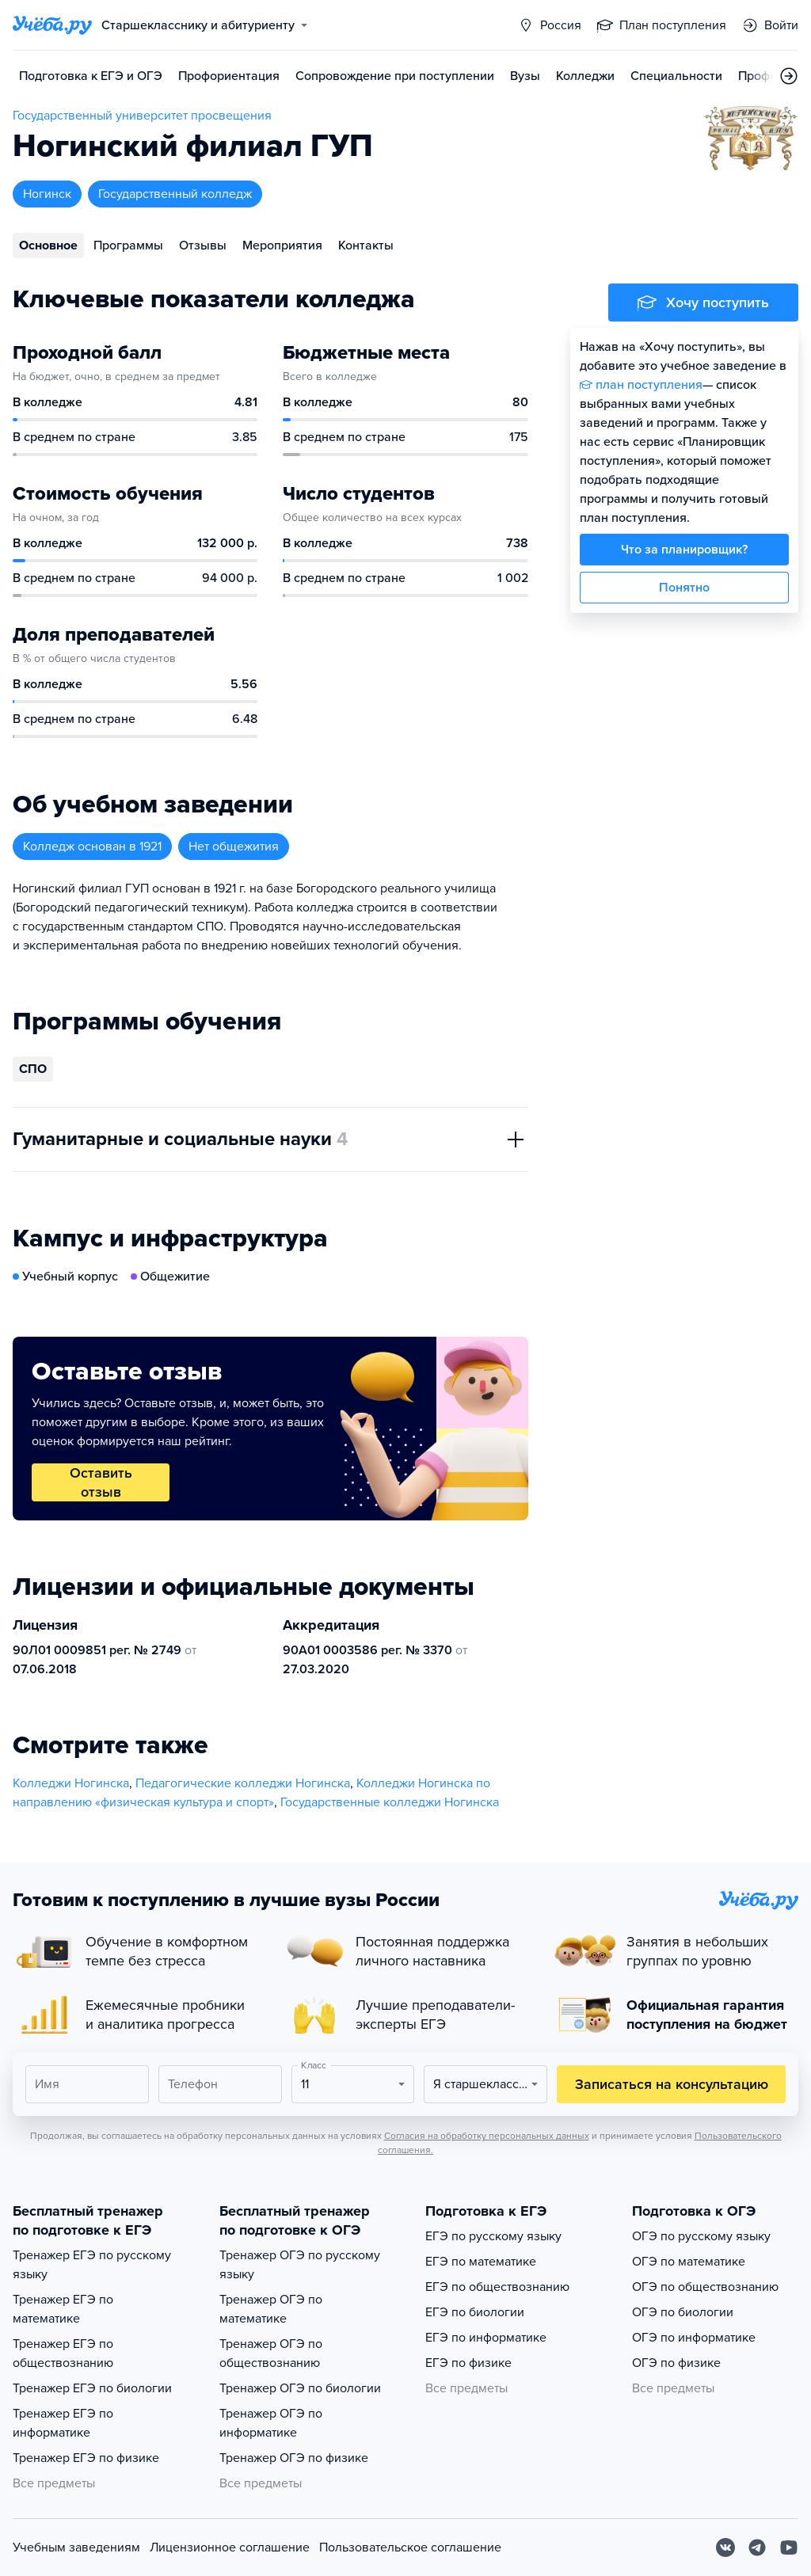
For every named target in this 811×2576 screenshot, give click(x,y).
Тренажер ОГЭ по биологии (300, 2388)
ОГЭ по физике (676, 2363)
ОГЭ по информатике (694, 2338)
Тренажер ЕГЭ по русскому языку (92, 2264)
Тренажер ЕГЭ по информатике (63, 2423)
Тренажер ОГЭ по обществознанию (270, 2353)
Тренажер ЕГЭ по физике (86, 2458)
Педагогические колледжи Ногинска (242, 1783)
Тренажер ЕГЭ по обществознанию (63, 2353)
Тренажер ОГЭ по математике (270, 2309)
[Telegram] (757, 2547)
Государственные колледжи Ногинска (389, 1802)
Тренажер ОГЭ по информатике (270, 2423)
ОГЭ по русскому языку (701, 2236)
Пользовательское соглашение (410, 2547)
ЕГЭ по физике (468, 2363)
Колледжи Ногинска (71, 1783)
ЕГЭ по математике (480, 2262)
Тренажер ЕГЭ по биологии (92, 2388)
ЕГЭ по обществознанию (497, 2287)
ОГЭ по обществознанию (705, 2287)
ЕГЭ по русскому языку (493, 2236)
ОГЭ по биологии (682, 2312)
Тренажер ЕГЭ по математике (63, 2309)
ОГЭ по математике (688, 2262)
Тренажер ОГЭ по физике (293, 2458)
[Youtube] (788, 2547)
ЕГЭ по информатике (485, 2338)
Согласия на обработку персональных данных (486, 2135)
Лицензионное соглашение (230, 2547)
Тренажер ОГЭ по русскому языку (299, 2264)
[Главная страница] (52, 25)
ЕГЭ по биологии (474, 2312)
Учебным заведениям (76, 2547)
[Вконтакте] (725, 2547)
